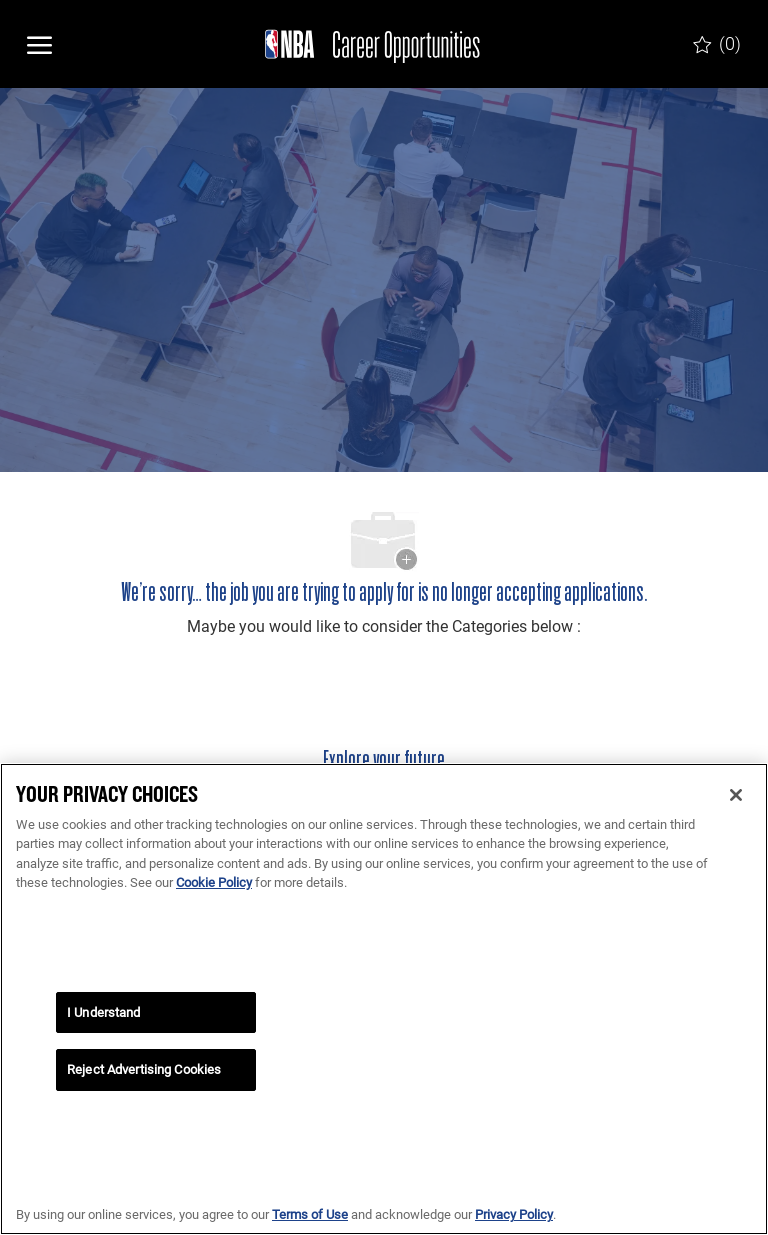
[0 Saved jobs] (717, 44)
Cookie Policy (214, 882)
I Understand (104, 1012)
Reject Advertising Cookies (144, 1069)
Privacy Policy (514, 1214)
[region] (384, 999)
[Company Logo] (364, 44)
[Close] (736, 795)
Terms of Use (310, 1214)
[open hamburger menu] (39, 44)
